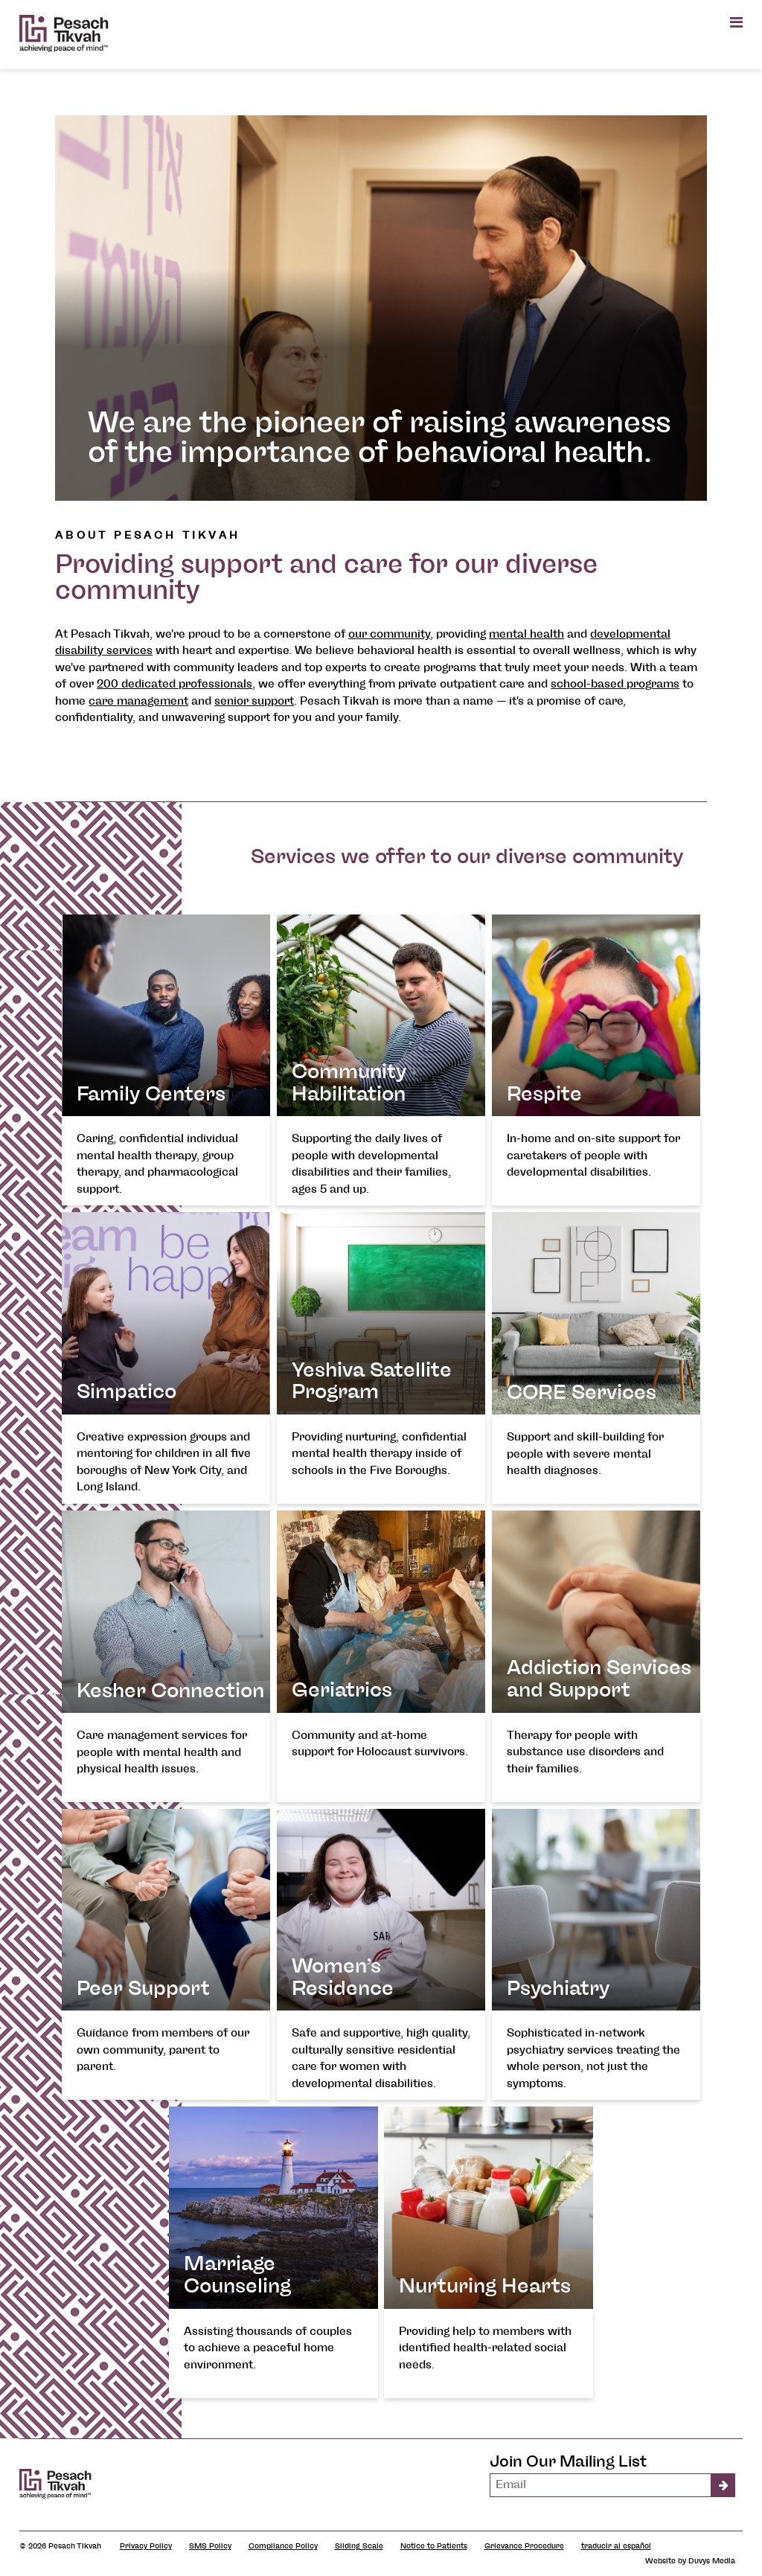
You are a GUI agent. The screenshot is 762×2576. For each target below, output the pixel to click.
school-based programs (615, 684)
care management (138, 701)
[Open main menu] (736, 22)
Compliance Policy (283, 2546)
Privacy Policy (146, 2546)
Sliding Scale (359, 2546)
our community (389, 634)
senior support (254, 701)
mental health (526, 634)
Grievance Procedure (524, 2546)
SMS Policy (210, 2546)
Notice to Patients (433, 2546)
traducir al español (616, 2546)
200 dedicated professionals (174, 684)
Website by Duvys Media (690, 2561)
